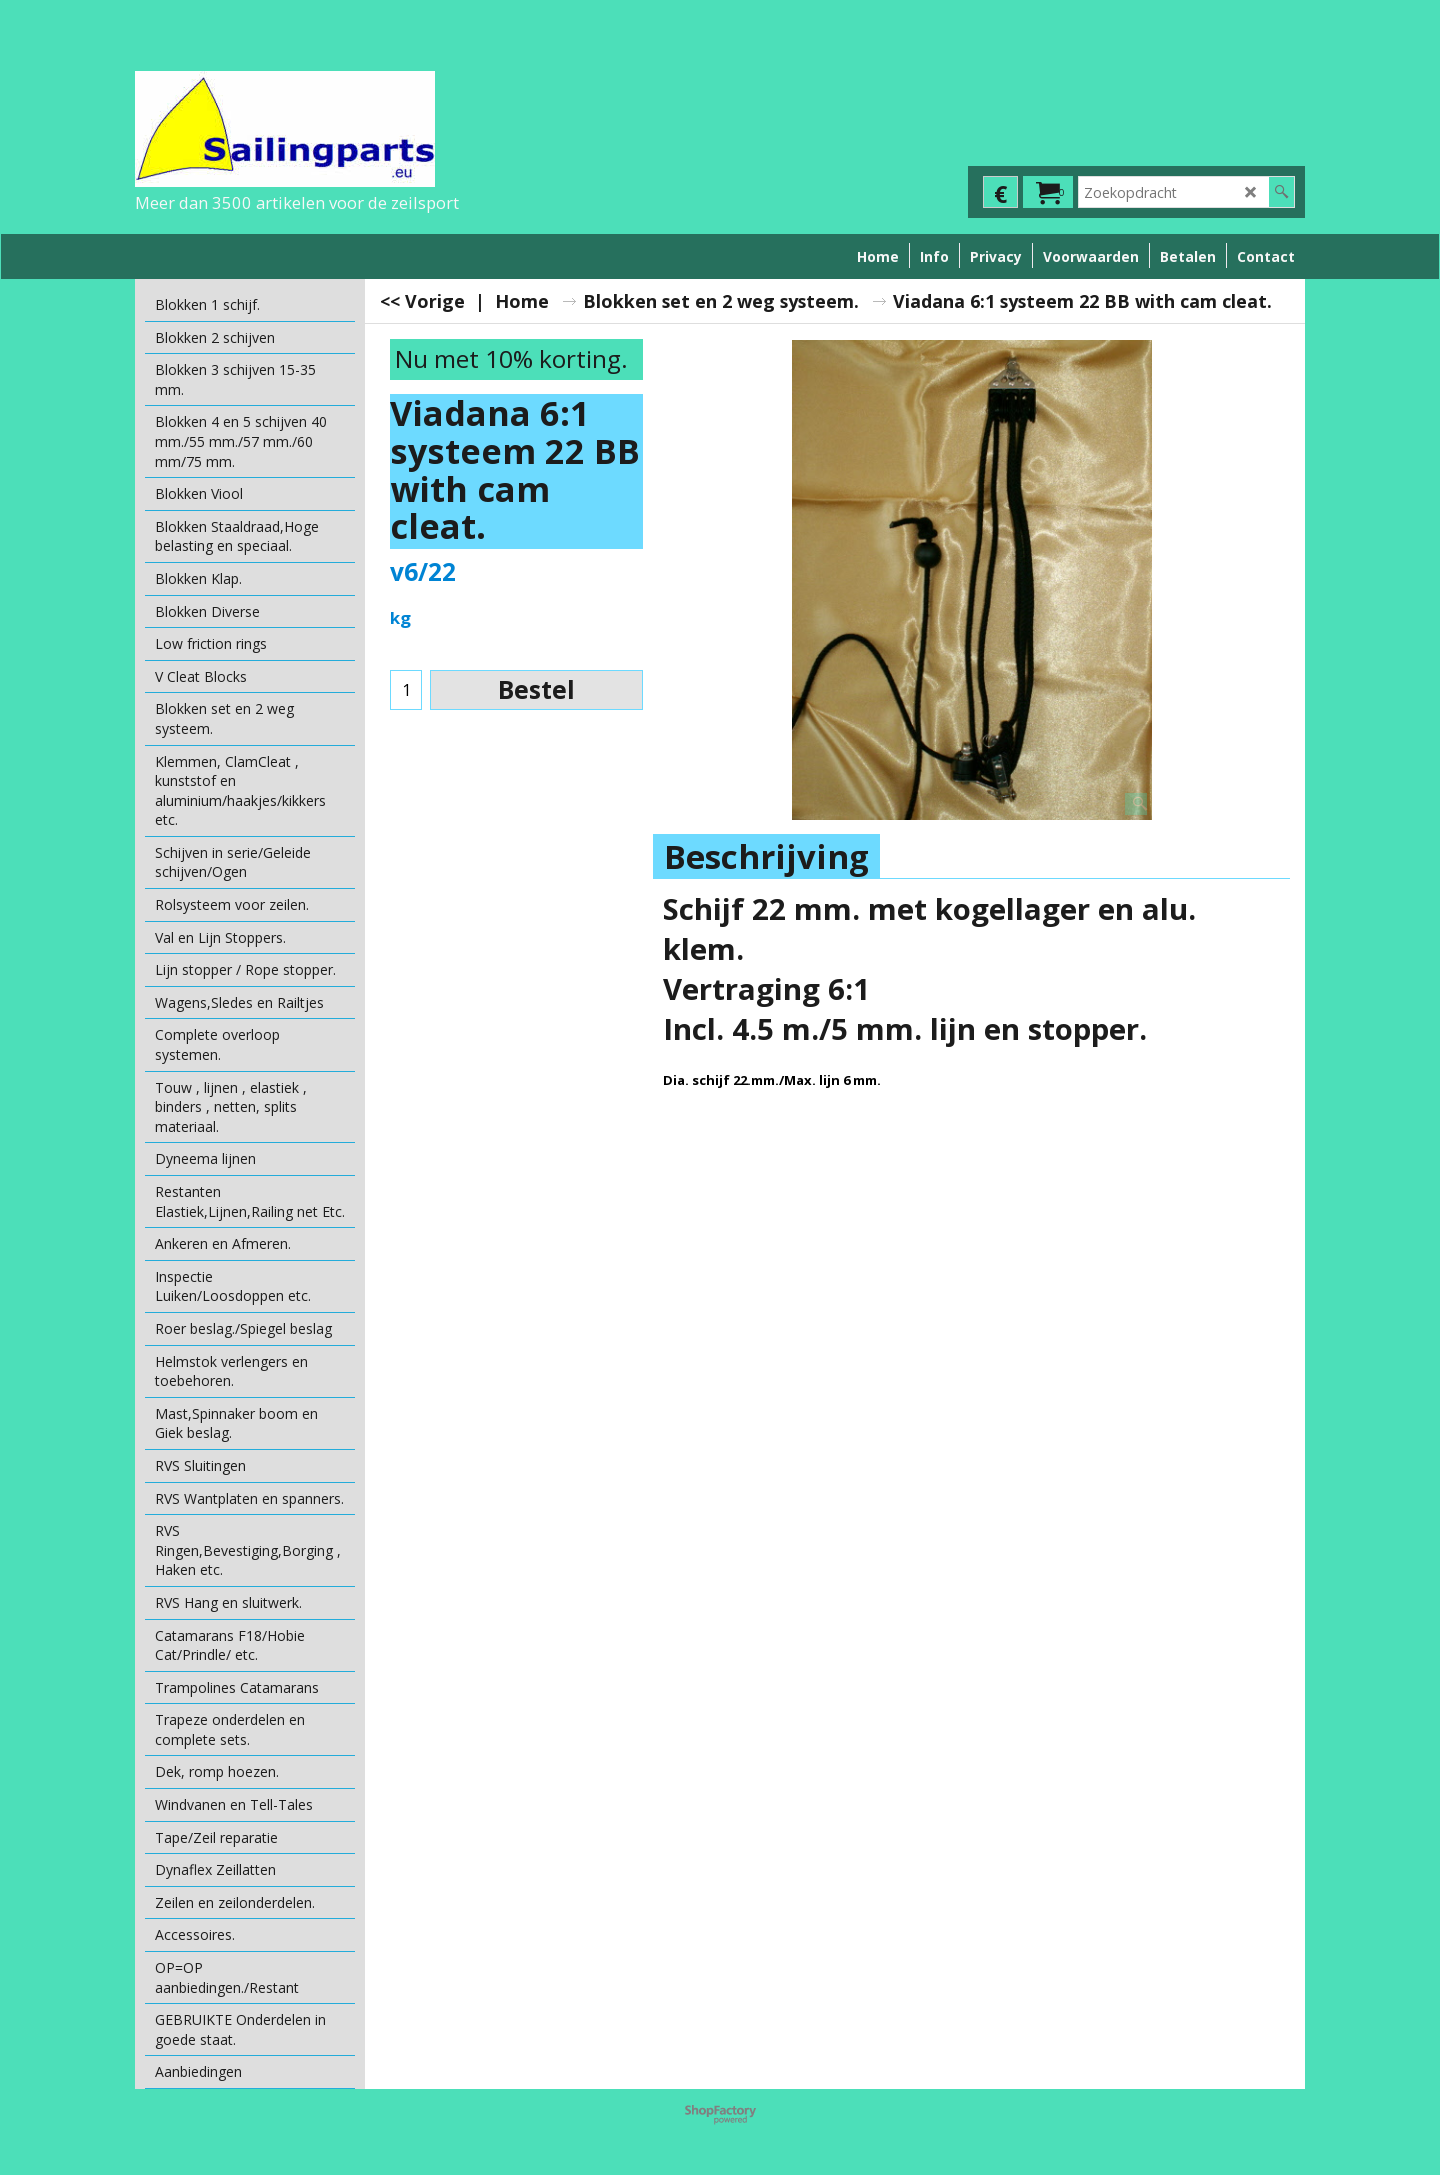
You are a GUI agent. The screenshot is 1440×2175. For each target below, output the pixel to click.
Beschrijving (766, 856)
